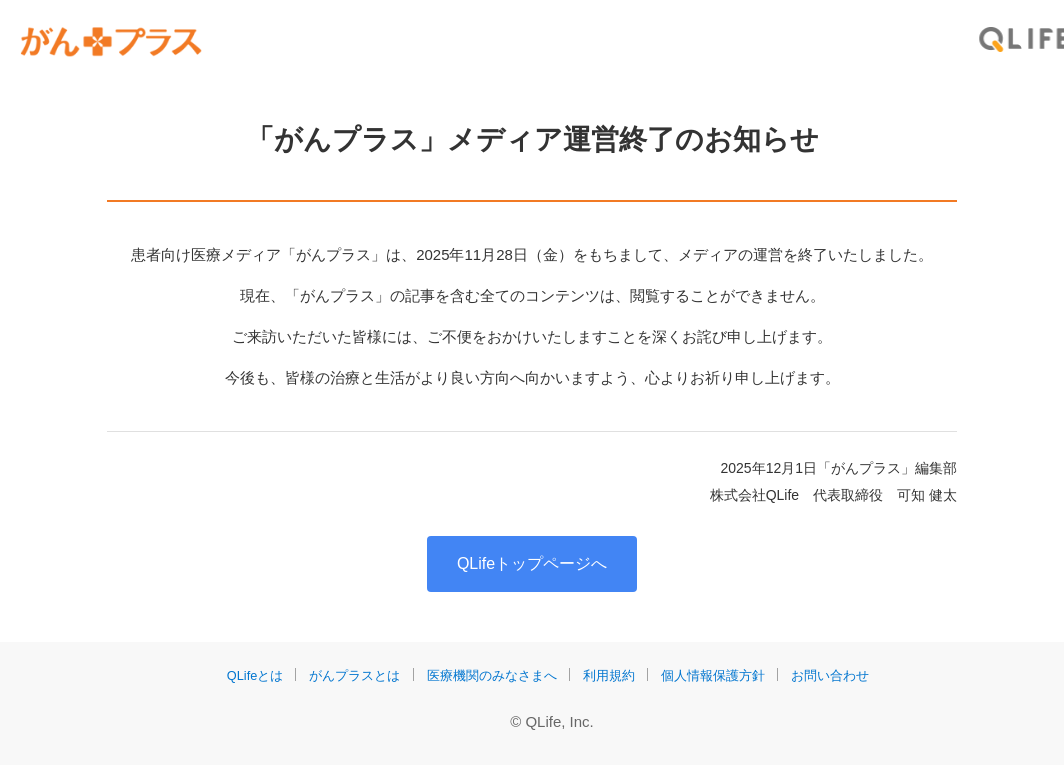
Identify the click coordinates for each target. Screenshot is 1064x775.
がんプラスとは (343, 685)
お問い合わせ (847, 685)
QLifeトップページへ (532, 573)
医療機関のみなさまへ (489, 685)
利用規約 (613, 685)
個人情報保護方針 (723, 685)
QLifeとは (237, 685)
